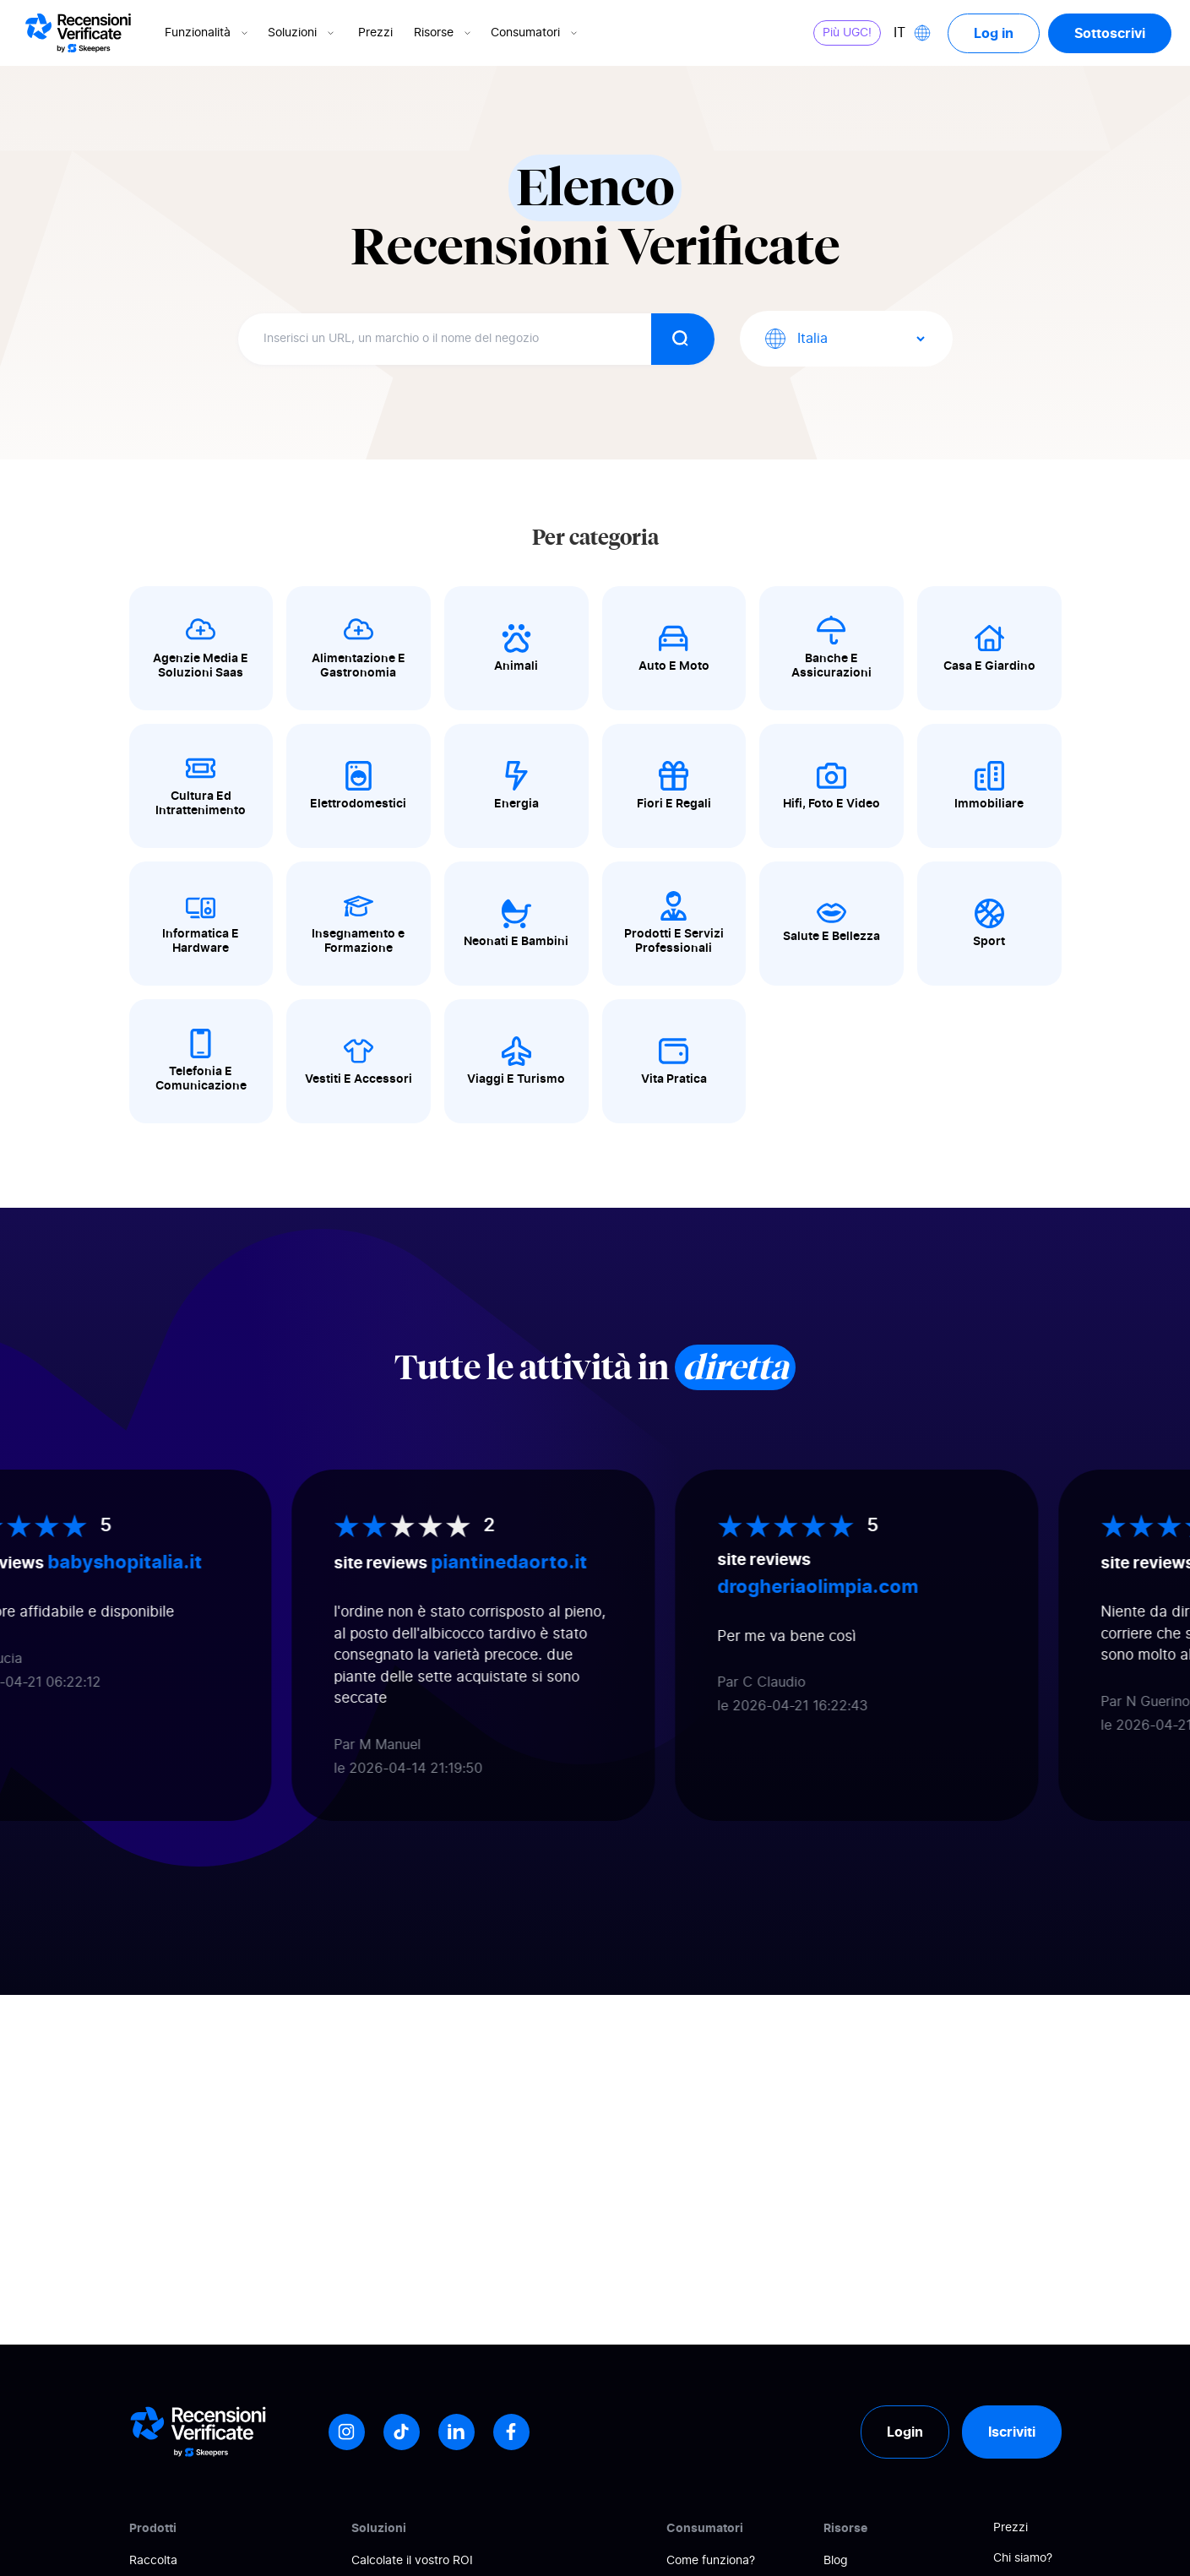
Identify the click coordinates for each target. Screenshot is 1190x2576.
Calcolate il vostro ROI (412, 2561)
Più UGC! (847, 33)
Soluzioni (302, 33)
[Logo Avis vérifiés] (78, 33)
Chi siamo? (1022, 2558)
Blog (835, 2561)
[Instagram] (347, 2432)
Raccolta (153, 2561)
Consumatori (535, 33)
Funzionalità (208, 33)
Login (905, 2431)
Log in (993, 32)
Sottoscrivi (1109, 32)
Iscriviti (1011, 2431)
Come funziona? (710, 2561)
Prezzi (375, 33)
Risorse (444, 33)
